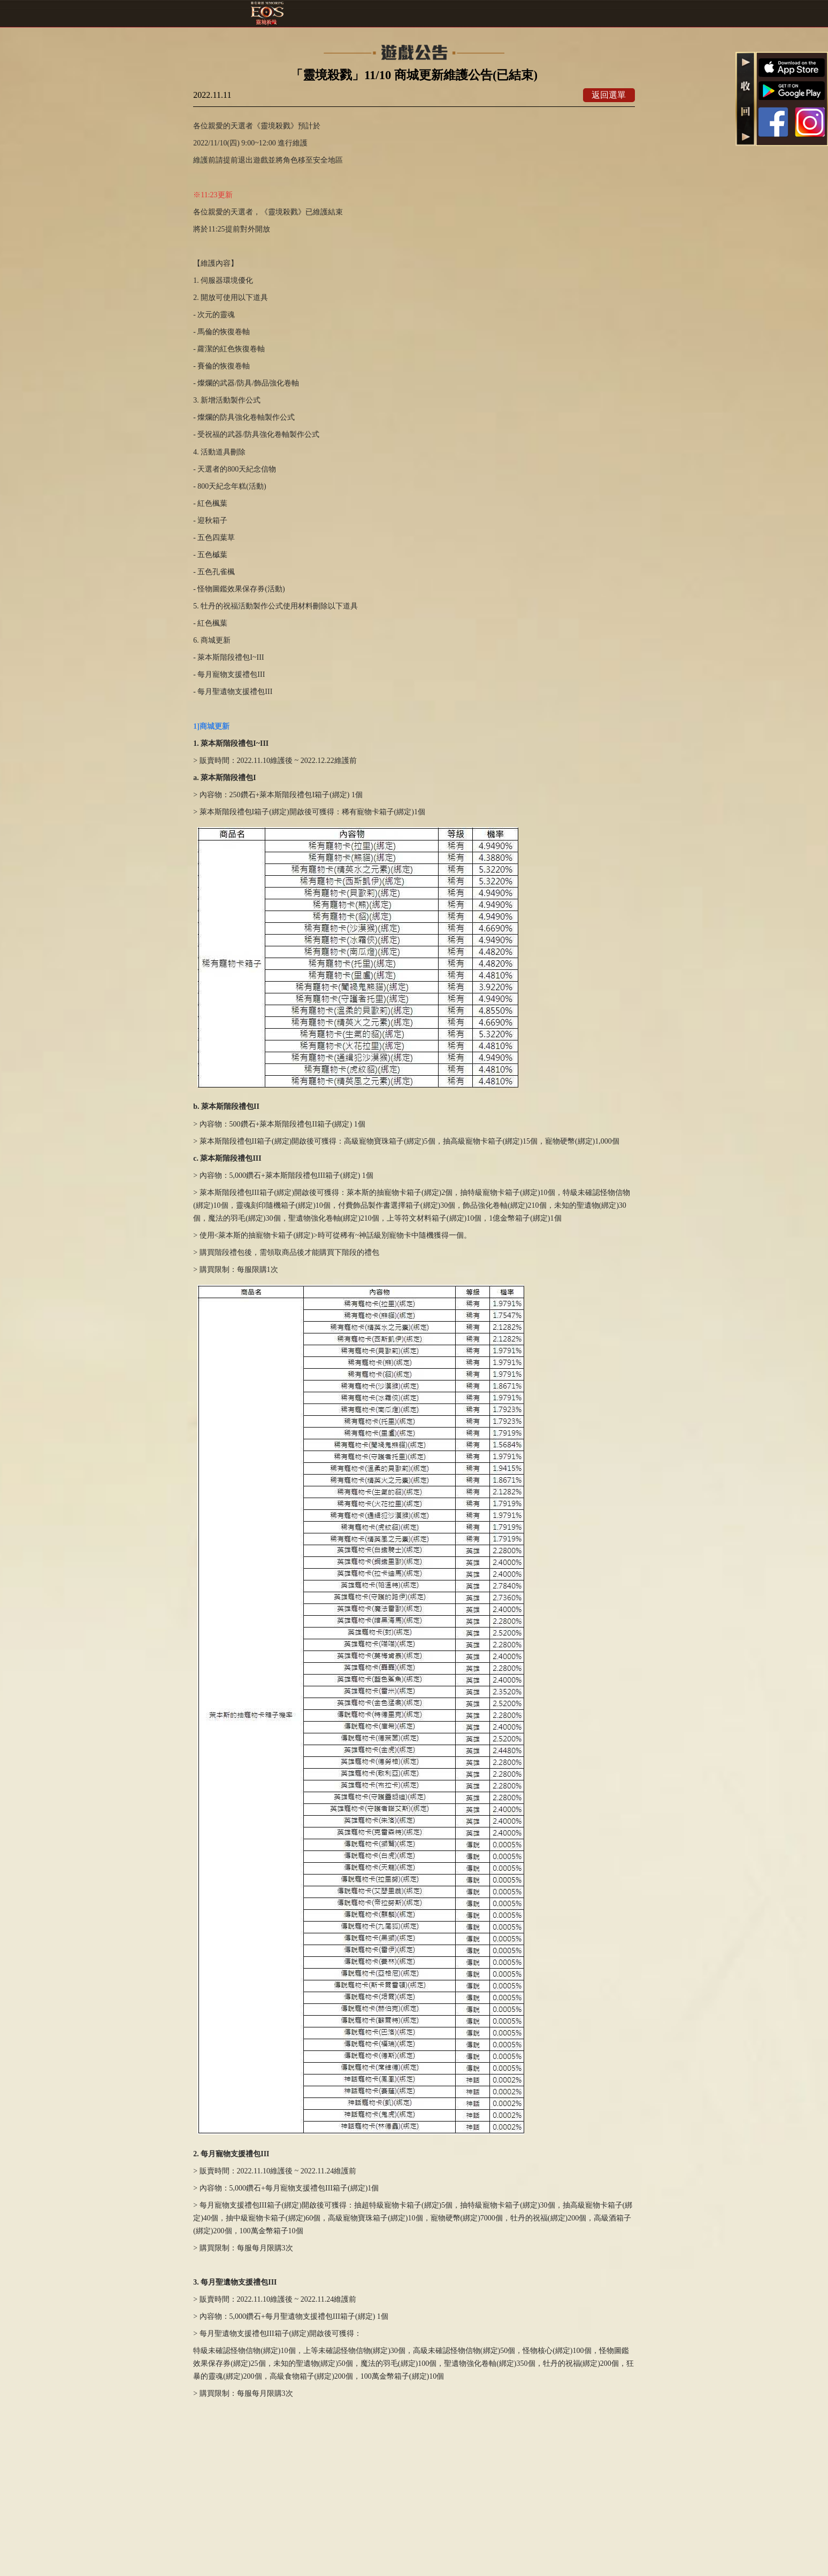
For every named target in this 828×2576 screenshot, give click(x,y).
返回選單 (609, 94)
